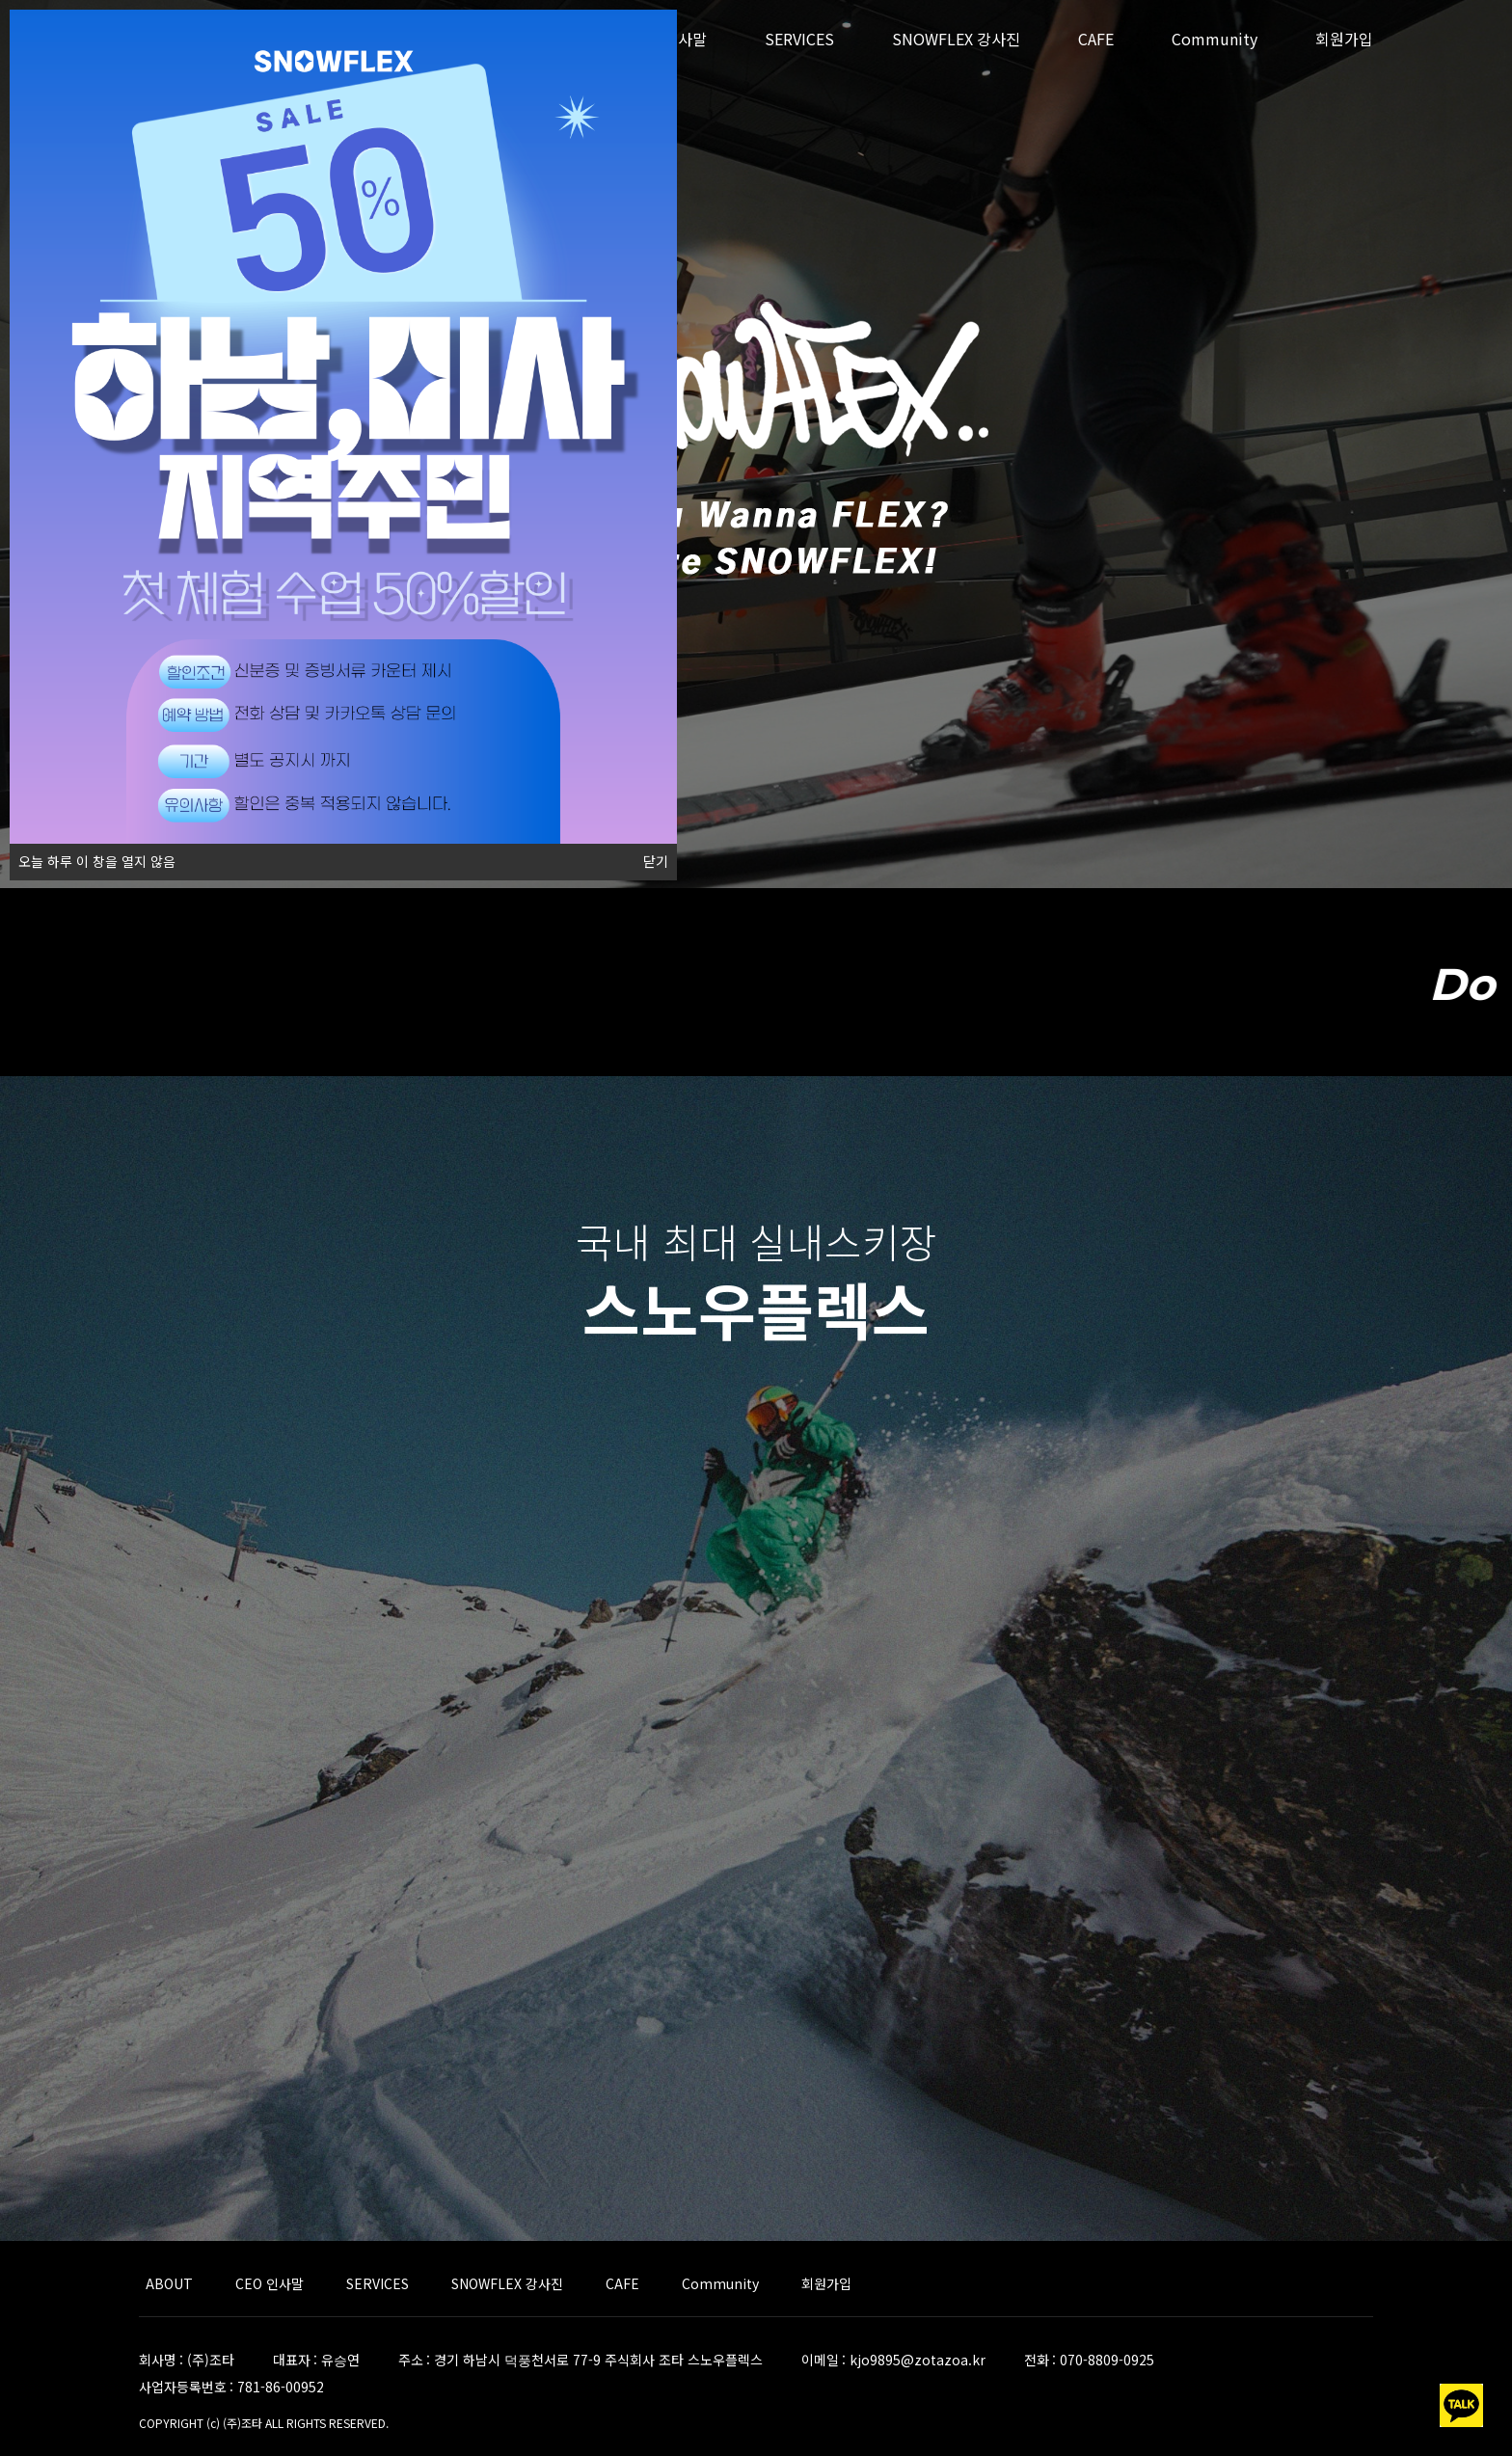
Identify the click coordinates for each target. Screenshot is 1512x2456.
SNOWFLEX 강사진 (956, 38)
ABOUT (169, 2283)
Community (1214, 38)
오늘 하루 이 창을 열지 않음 (93, 857)
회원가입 (1344, 38)
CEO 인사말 (269, 2283)
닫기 (655, 862)
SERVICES (799, 38)
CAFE (1096, 38)
